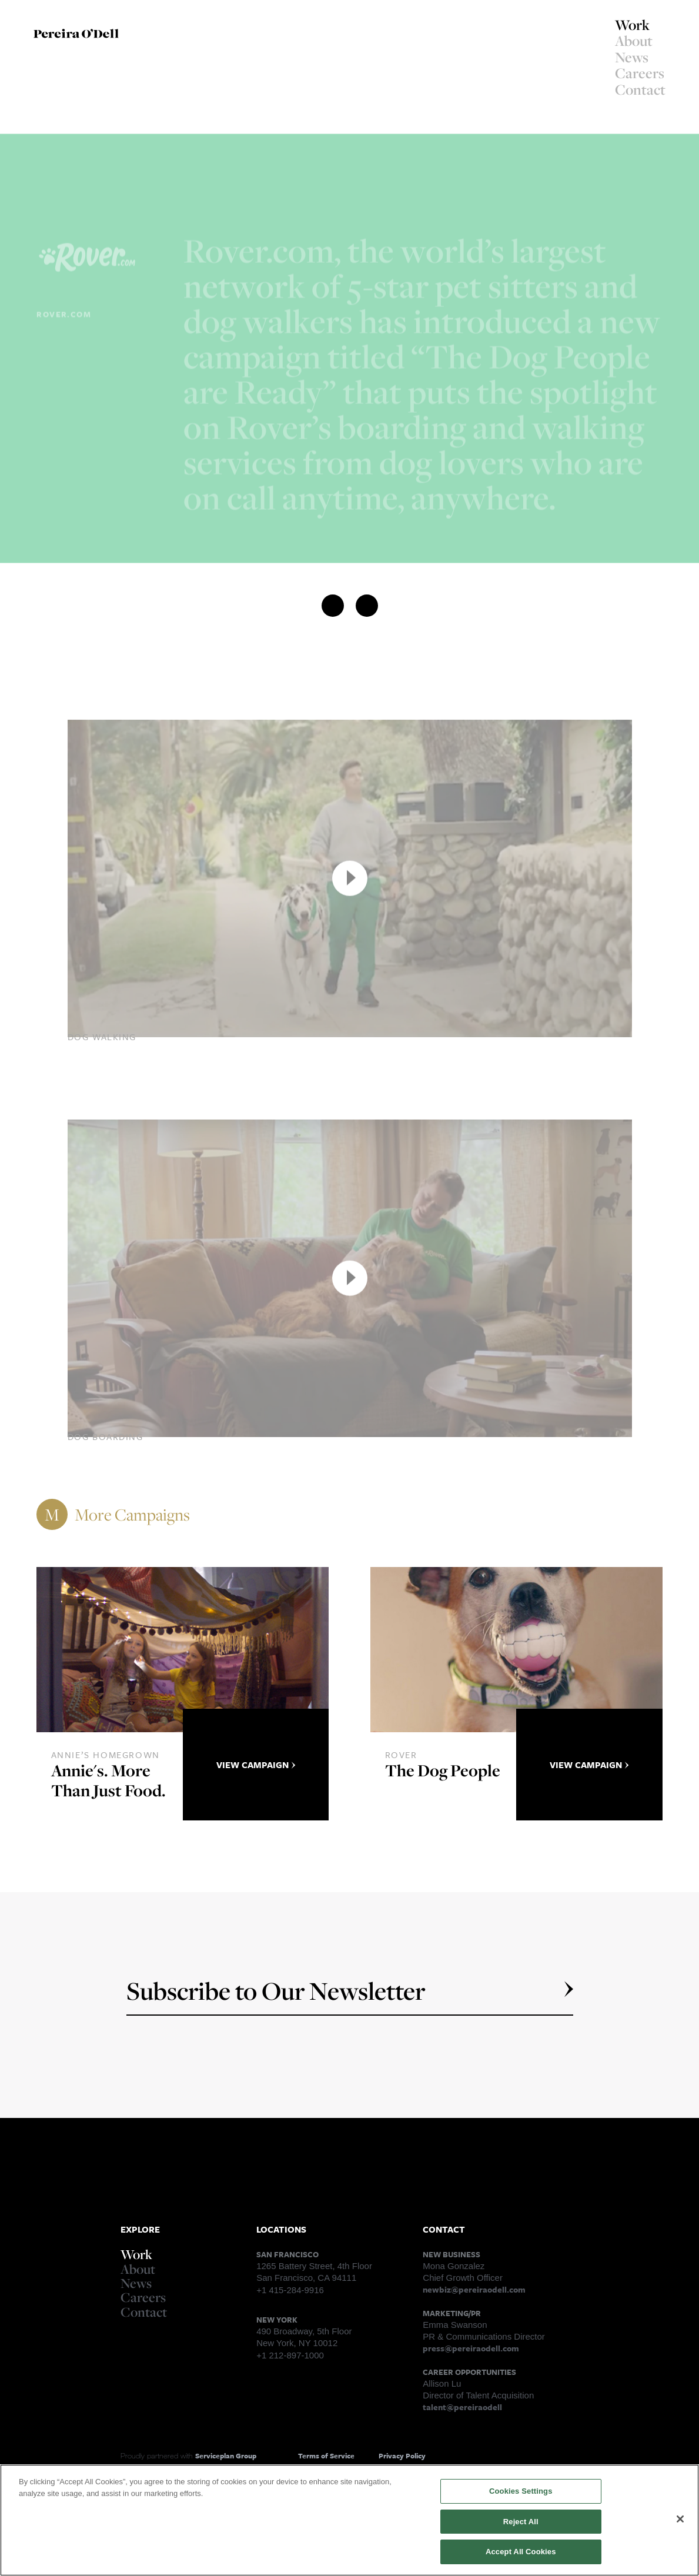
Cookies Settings (521, 2494)
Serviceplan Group (225, 2455)
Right (88, 145)
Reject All (521, 2524)
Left (49, 145)
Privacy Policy (402, 2455)
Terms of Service (326, 2455)
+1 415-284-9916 (290, 2290)
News (631, 57)
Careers (639, 73)
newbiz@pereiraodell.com (474, 2289)
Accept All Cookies (521, 2554)
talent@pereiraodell (462, 2407)
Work (632, 25)
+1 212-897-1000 (290, 2355)
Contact (640, 89)
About (634, 41)
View (256, 1764)
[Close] (680, 2521)
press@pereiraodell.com (471, 2348)
